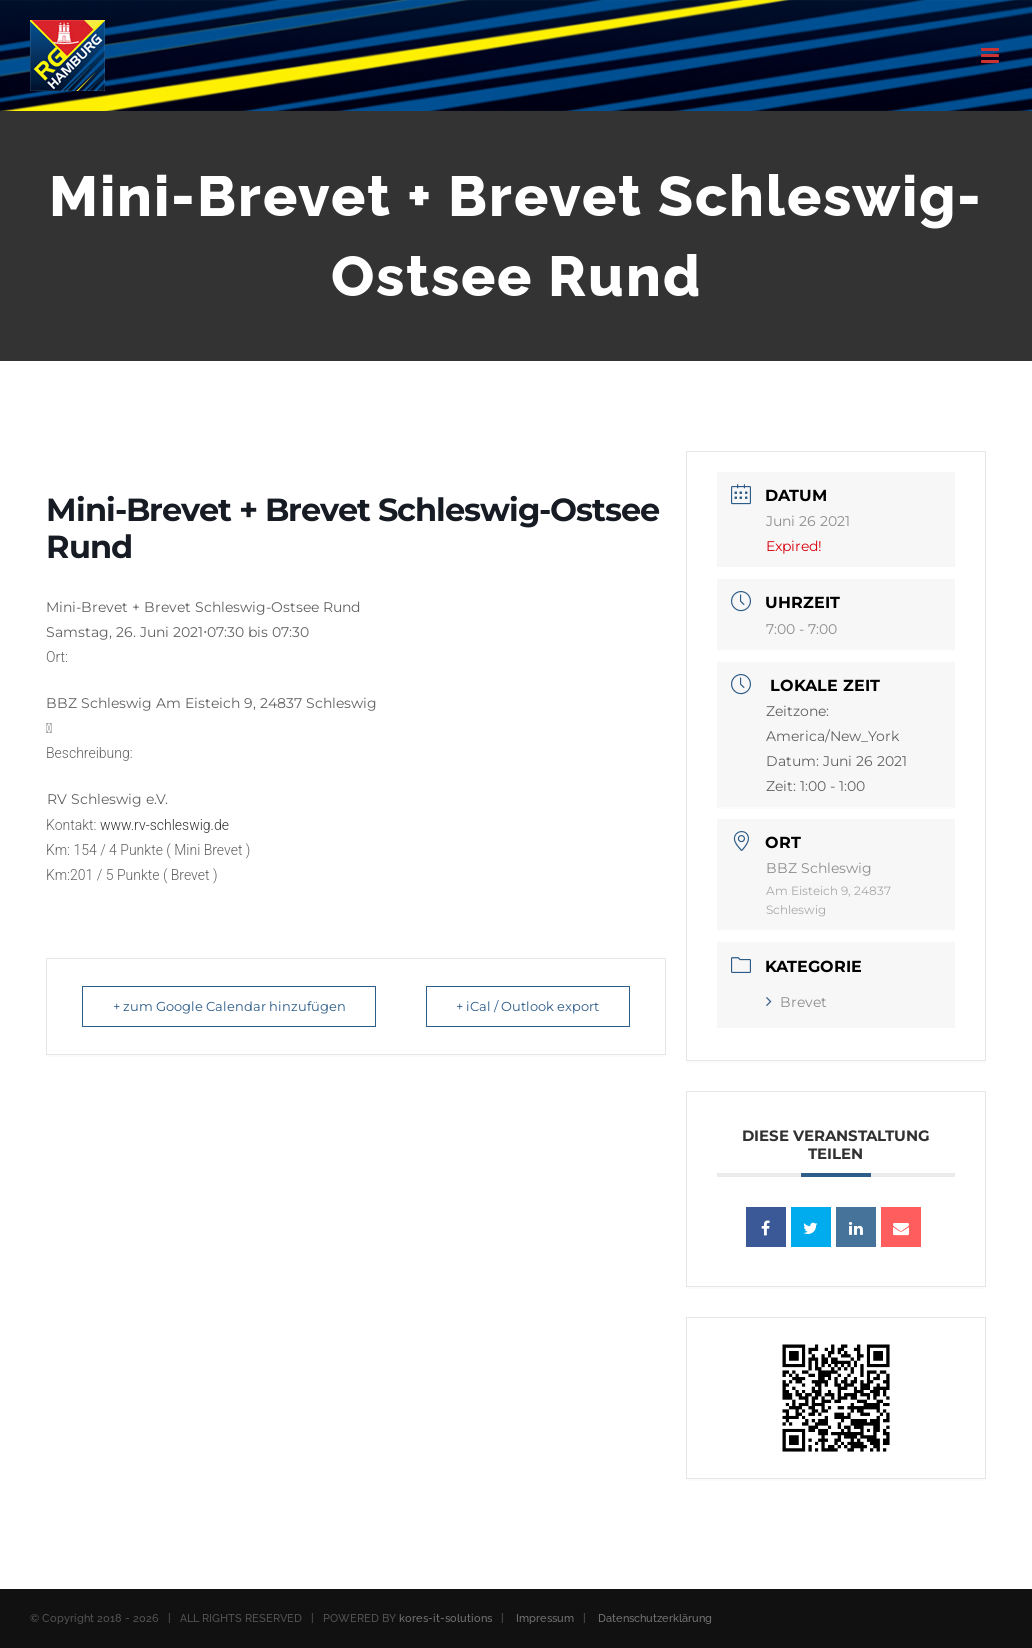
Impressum (545, 1618)
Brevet (796, 1002)
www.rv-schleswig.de (164, 825)
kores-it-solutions (445, 1618)
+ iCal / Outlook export (523, 1006)
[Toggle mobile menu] (991, 55)
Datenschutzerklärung (655, 1618)
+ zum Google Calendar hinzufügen (233, 1006)
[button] (356, 680)
